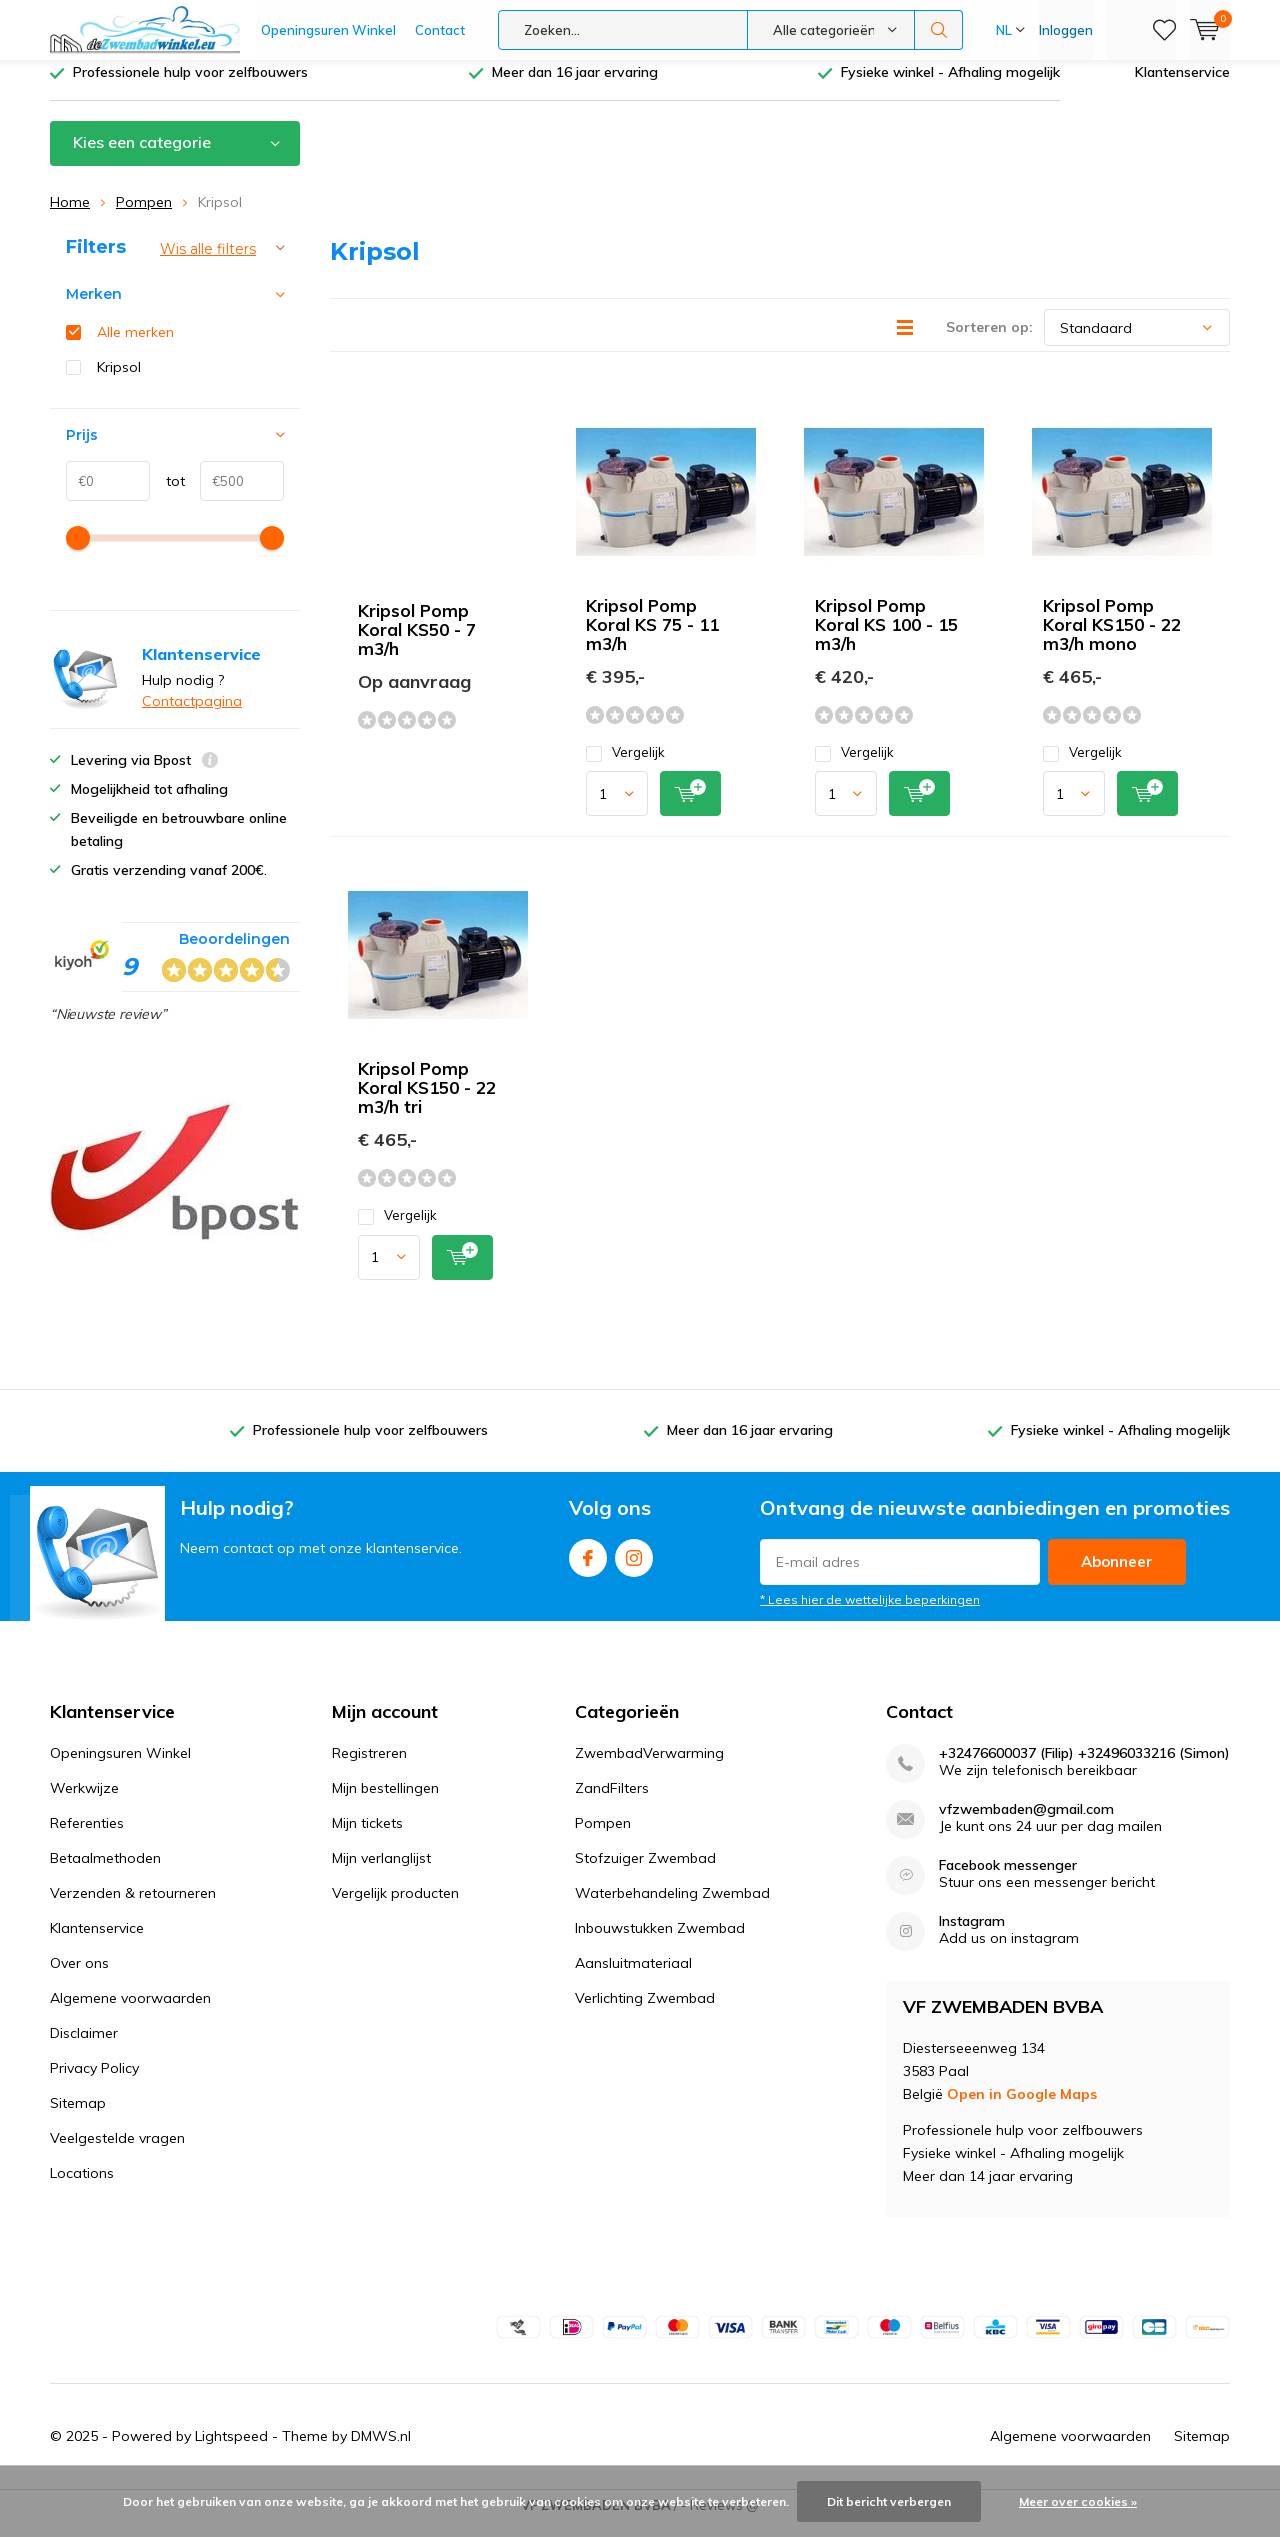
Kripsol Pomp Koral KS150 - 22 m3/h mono (1112, 639)
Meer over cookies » (1078, 2501)
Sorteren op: (989, 342)
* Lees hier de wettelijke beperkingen (870, 1614)
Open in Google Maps (1022, 2109)
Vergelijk (625, 767)
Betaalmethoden (105, 1873)
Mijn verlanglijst (381, 1873)
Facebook (588, 1568)
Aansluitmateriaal (633, 1978)
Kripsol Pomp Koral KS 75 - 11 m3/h (652, 639)
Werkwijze (84, 1803)
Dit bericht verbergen (889, 2501)
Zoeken (939, 30)
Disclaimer (84, 2048)
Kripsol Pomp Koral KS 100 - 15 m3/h (886, 639)
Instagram (634, 1568)
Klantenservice (1182, 87)
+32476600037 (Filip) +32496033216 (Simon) (1084, 1768)
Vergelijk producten (395, 1908)
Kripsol (119, 382)
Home (70, 217)
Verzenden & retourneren (133, 1908)
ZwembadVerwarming (649, 1768)
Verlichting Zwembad (645, 2013)
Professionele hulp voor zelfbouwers (190, 87)
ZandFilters (612, 1803)
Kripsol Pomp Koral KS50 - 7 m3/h (417, 644)
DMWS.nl (381, 2451)
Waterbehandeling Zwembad (672, 1908)
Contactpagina (192, 716)
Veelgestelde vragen (117, 2153)
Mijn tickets (367, 1838)
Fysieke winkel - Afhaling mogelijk (950, 87)
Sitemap (78, 2118)
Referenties (87, 1838)
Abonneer (1117, 1576)
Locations (82, 2188)
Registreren (369, 1768)
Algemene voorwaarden (130, 2013)
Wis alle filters (208, 264)
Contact (440, 30)
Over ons (79, 1978)
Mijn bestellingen (385, 1803)
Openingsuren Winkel (328, 30)
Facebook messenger (1008, 1880)
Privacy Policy (94, 2083)
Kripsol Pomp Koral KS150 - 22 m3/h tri (427, 1102)
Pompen (144, 217)
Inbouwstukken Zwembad (660, 1943)
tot (167, 496)
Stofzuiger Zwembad (645, 1873)
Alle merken (135, 347)
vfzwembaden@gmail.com (1026, 1824)
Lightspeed (231, 2451)
